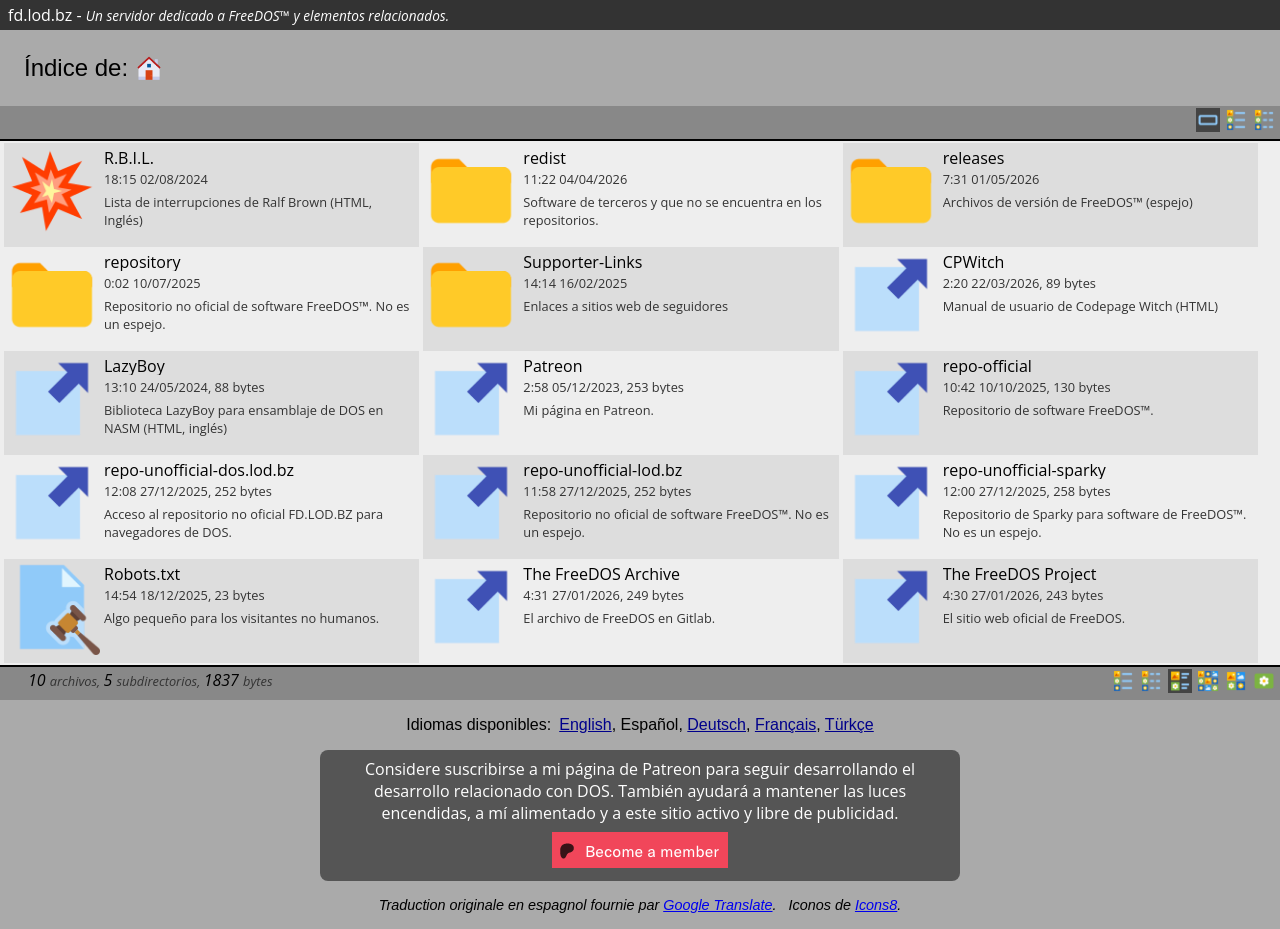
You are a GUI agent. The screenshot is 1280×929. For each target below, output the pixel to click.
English (585, 724)
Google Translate (717, 905)
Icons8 (876, 905)
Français (785, 724)
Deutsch (716, 724)
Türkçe (849, 724)
